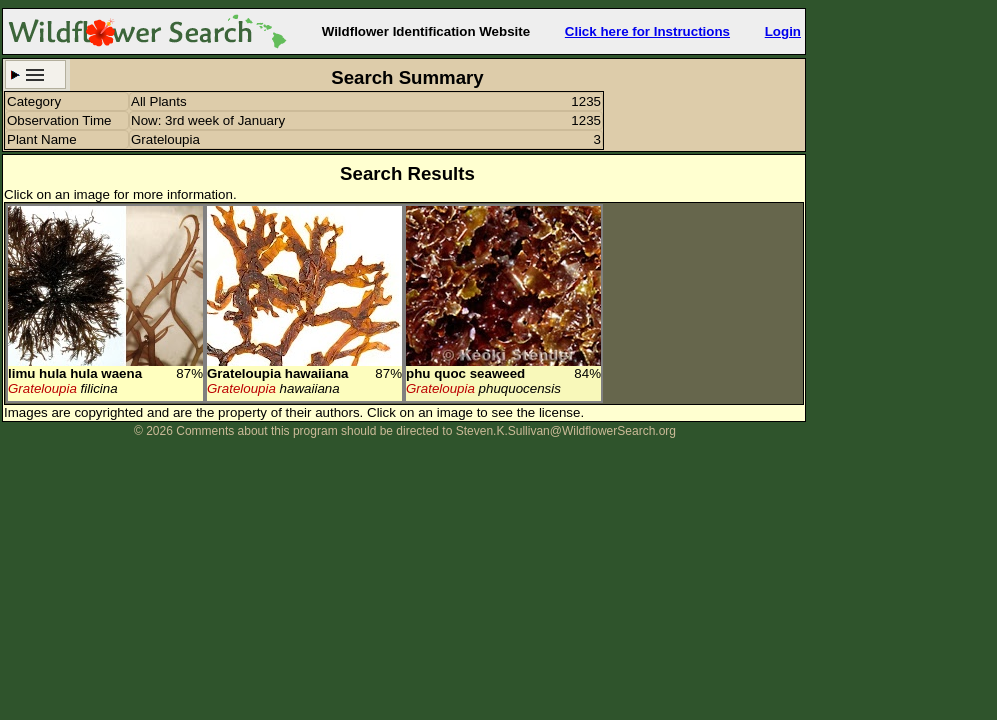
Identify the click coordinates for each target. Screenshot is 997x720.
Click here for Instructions (647, 31)
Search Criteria (35, 74)
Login (783, 31)
